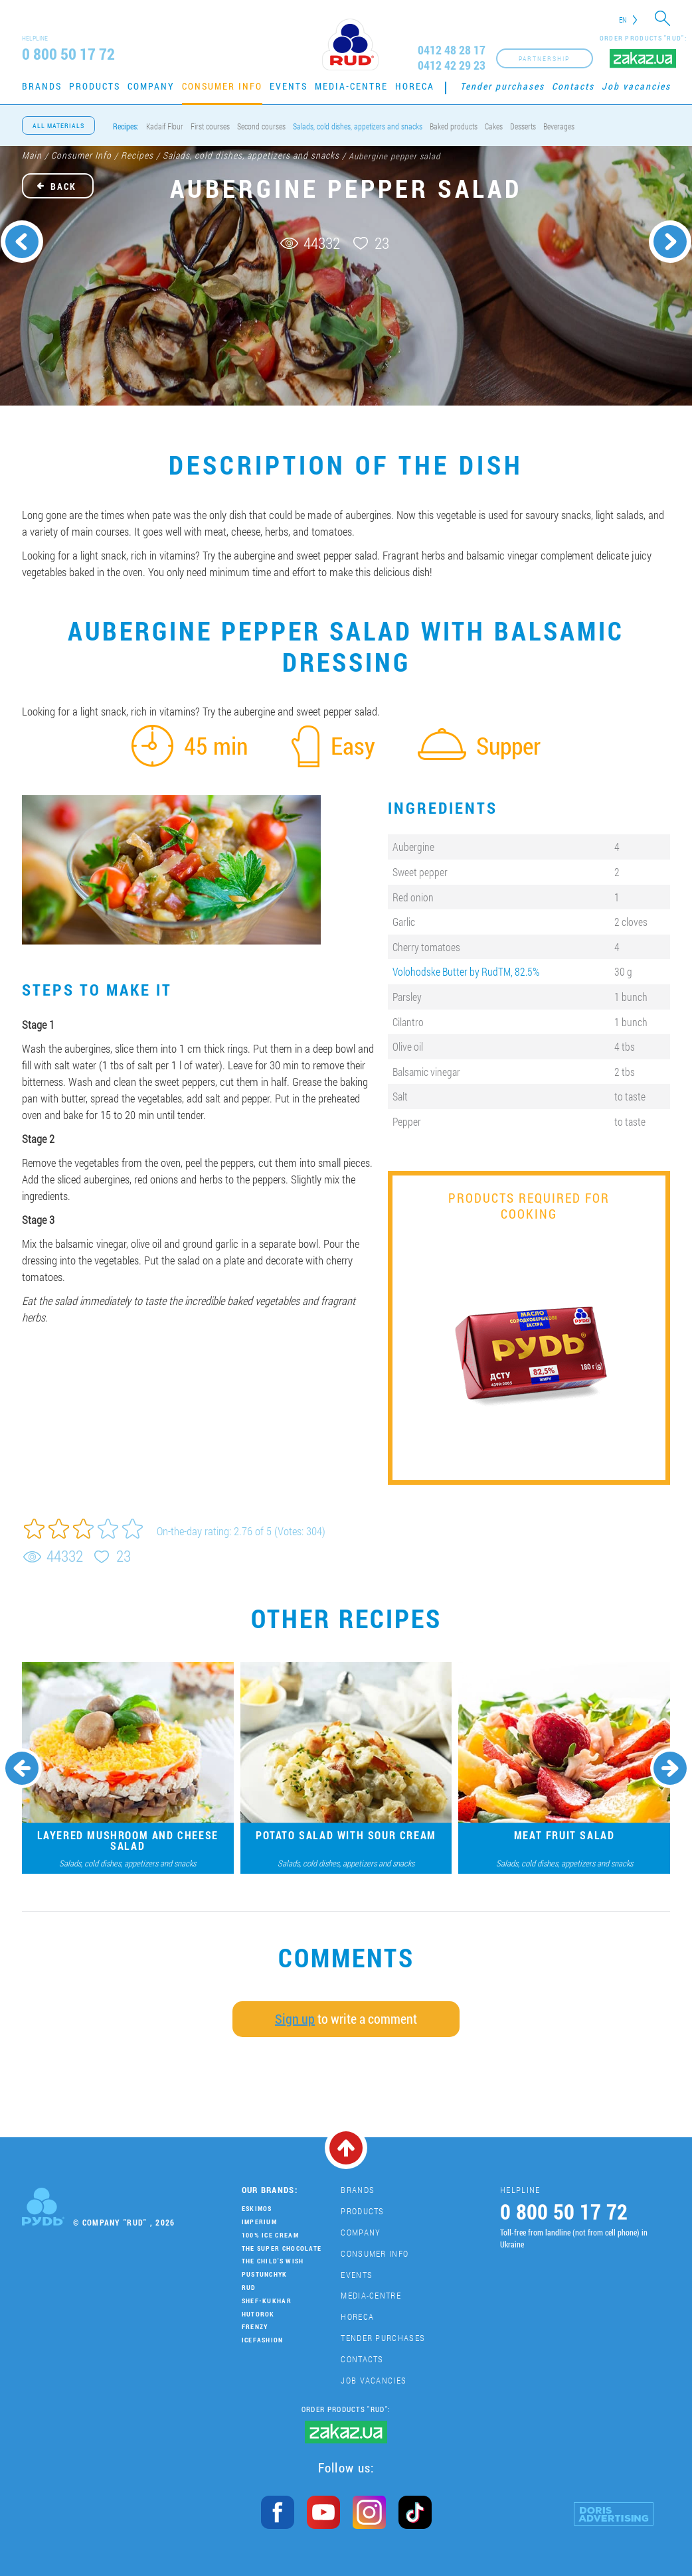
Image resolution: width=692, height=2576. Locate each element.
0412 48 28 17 (451, 50)
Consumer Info (222, 86)
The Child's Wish (273, 2261)
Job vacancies (636, 86)
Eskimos (257, 2208)
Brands (42, 86)
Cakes (494, 126)
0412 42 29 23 (451, 65)
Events (288, 86)
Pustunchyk (265, 2274)
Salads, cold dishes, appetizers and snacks (357, 126)
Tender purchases (502, 86)
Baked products (453, 126)
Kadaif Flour (164, 126)
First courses (210, 126)
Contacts (573, 86)
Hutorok (258, 2314)
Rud (249, 2287)
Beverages (558, 126)
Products (94, 86)
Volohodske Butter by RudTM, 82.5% (465, 971)
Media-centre (351, 86)
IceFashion (263, 2340)
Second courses (261, 126)
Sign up (295, 2018)
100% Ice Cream (270, 2235)
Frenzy (255, 2326)
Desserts (523, 126)
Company (151, 86)
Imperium (259, 2222)
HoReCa (414, 86)
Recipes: (126, 126)
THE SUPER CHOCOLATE (282, 2248)
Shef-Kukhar (267, 2301)
